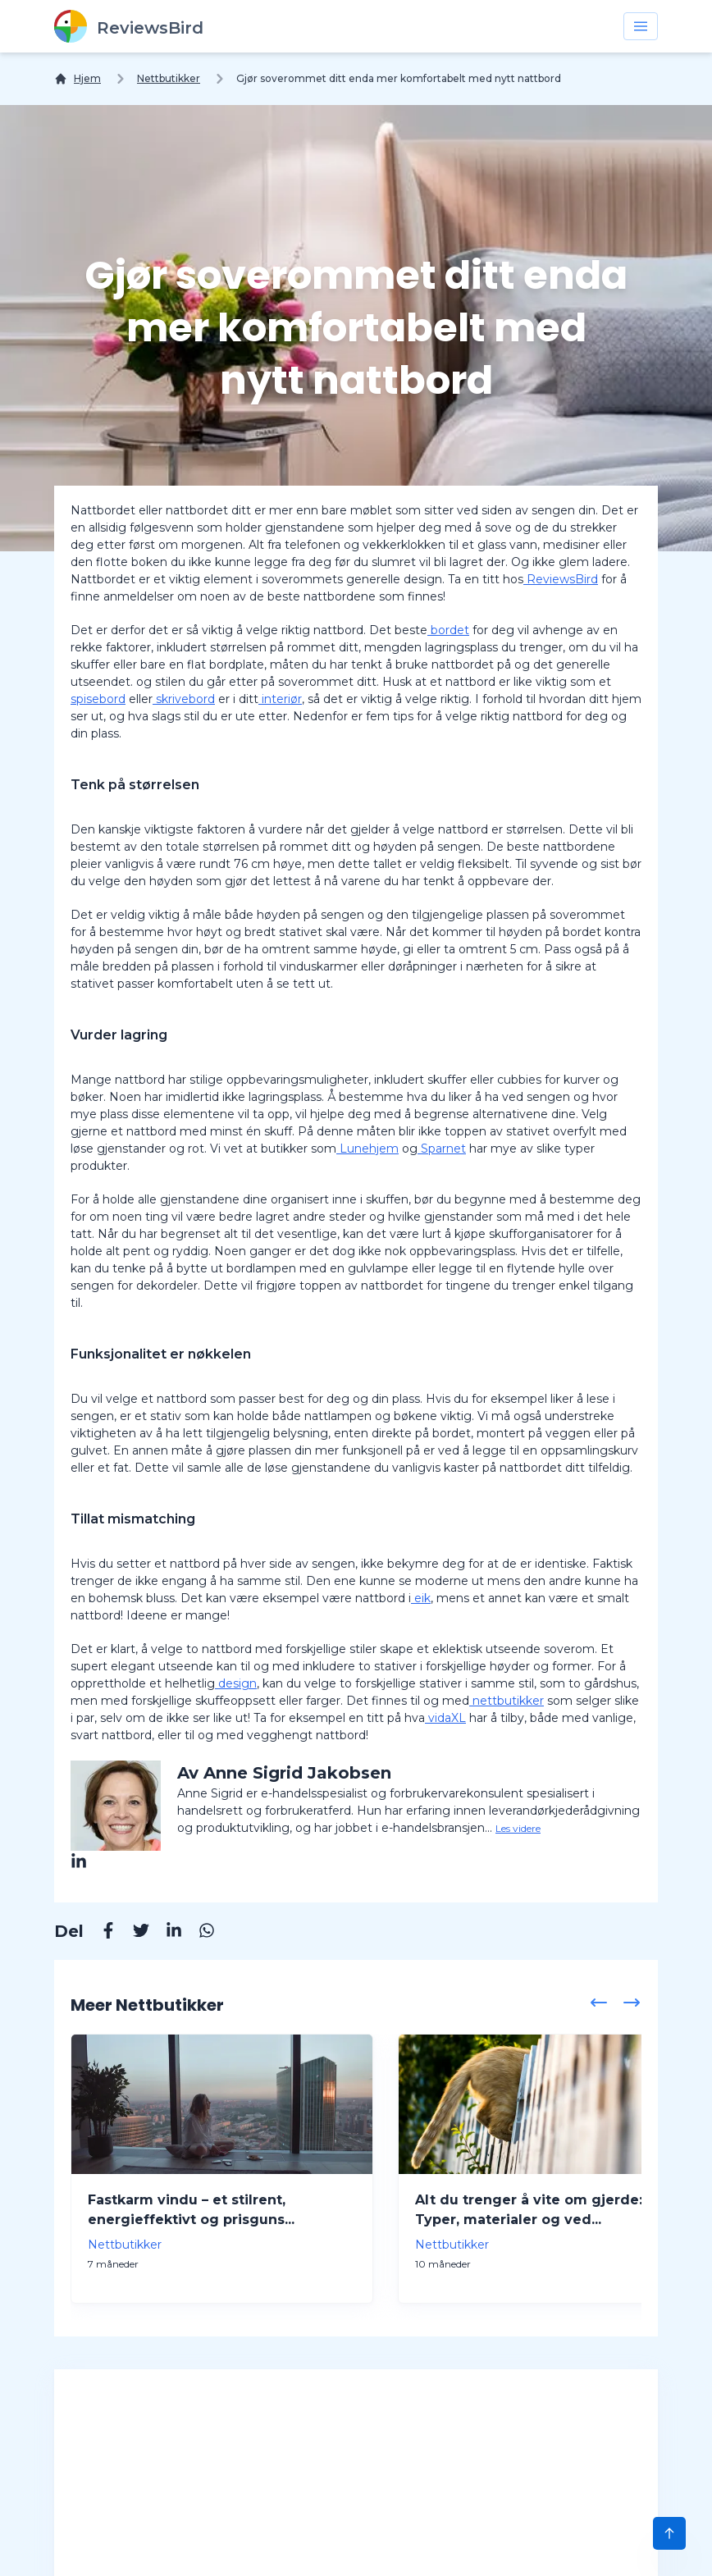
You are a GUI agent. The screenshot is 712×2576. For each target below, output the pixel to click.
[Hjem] (77, 78)
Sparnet (442, 1148)
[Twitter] (132, 1932)
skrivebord (184, 699)
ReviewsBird (560, 579)
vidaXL (445, 1717)
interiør (280, 699)
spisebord (98, 699)
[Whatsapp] (198, 1932)
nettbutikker (506, 1700)
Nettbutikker (168, 78)
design (236, 1683)
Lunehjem (367, 1148)
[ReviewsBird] (128, 26)
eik (421, 1598)
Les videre (518, 1828)
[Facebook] (100, 1932)
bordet (448, 630)
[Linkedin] (165, 1932)
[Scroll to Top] (669, 2533)
